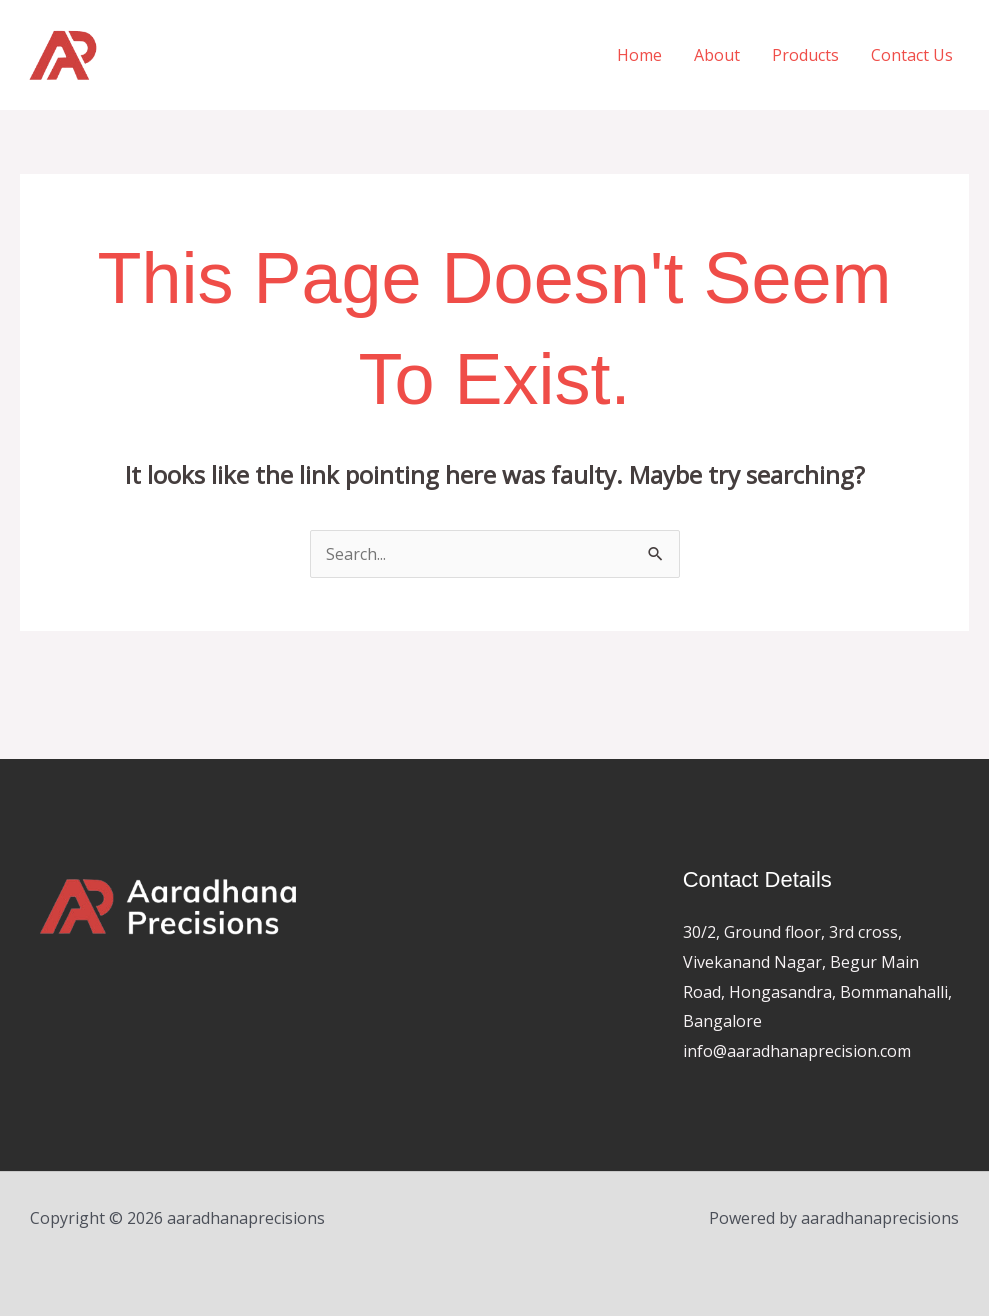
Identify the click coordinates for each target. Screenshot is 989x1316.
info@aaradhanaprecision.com (797, 1051)
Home (639, 55)
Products (805, 55)
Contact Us (912, 55)
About (717, 55)
